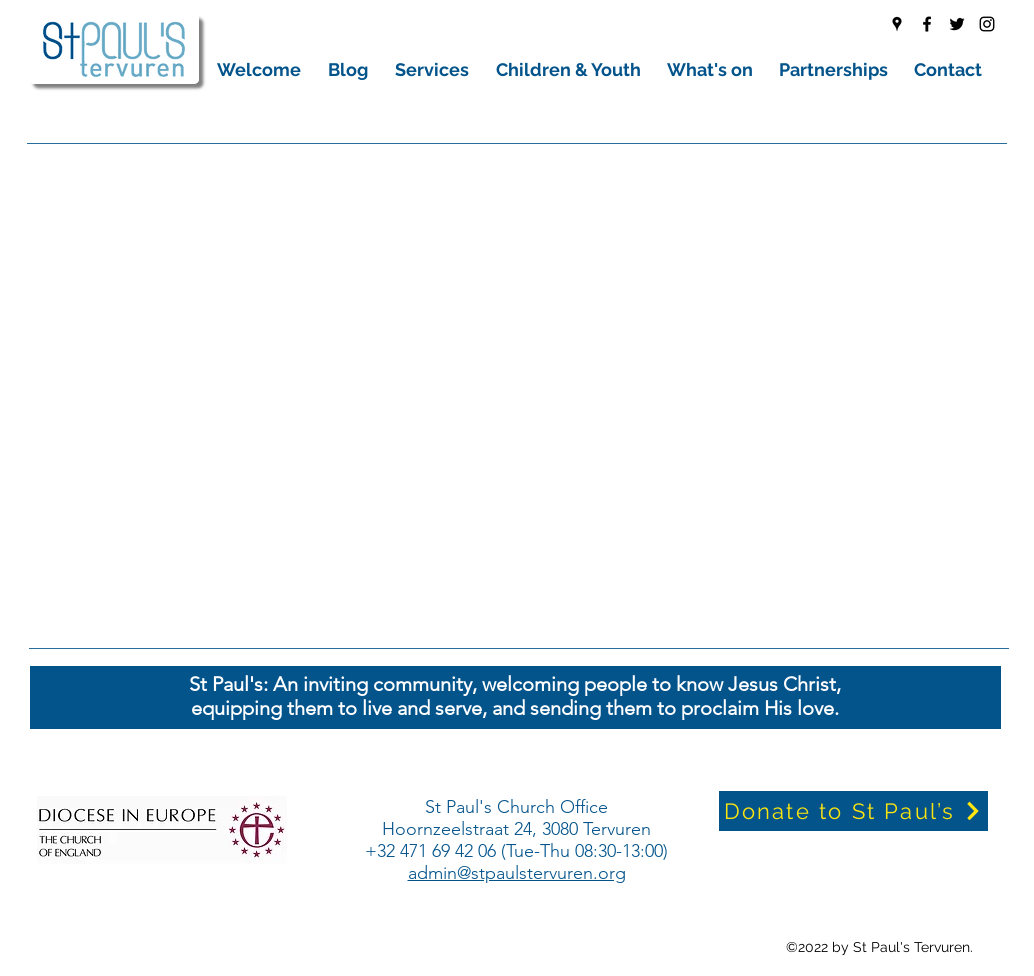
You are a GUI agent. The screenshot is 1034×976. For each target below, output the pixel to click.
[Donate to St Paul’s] (853, 811)
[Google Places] (897, 24)
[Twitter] (957, 24)
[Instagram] (987, 24)
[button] (262, 69)
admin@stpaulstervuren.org (517, 873)
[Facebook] (927, 24)
